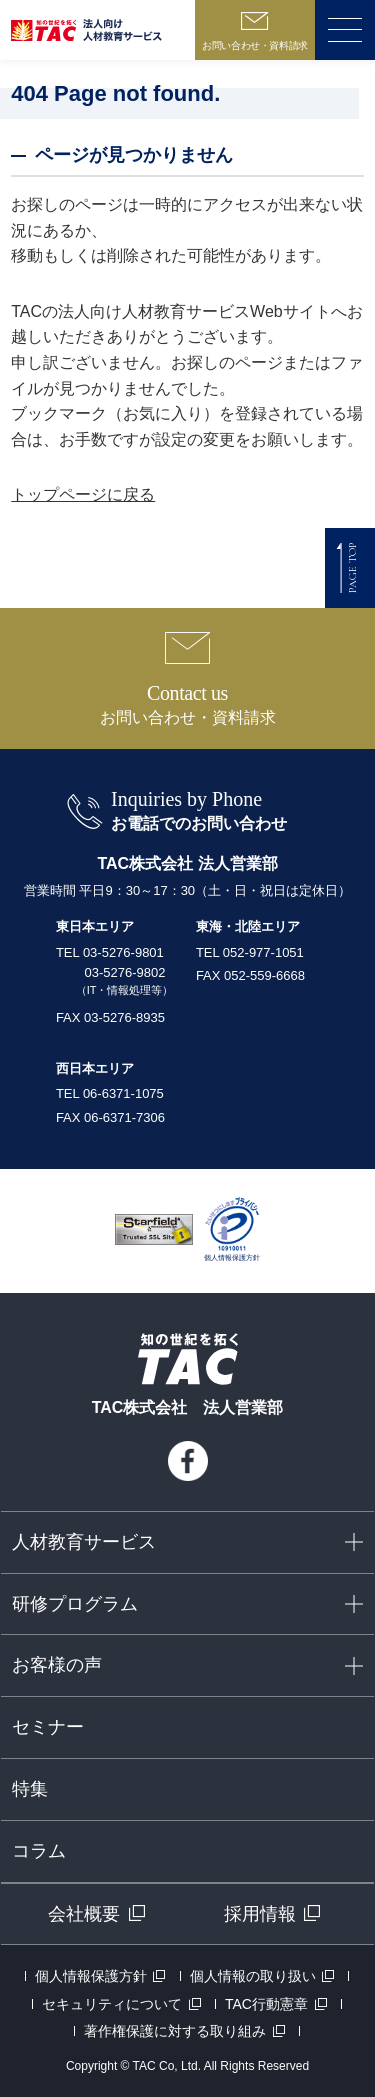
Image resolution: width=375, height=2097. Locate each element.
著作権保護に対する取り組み (175, 2031)
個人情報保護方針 (91, 1976)
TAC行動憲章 (266, 2004)
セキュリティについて (112, 2004)
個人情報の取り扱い (253, 1976)
